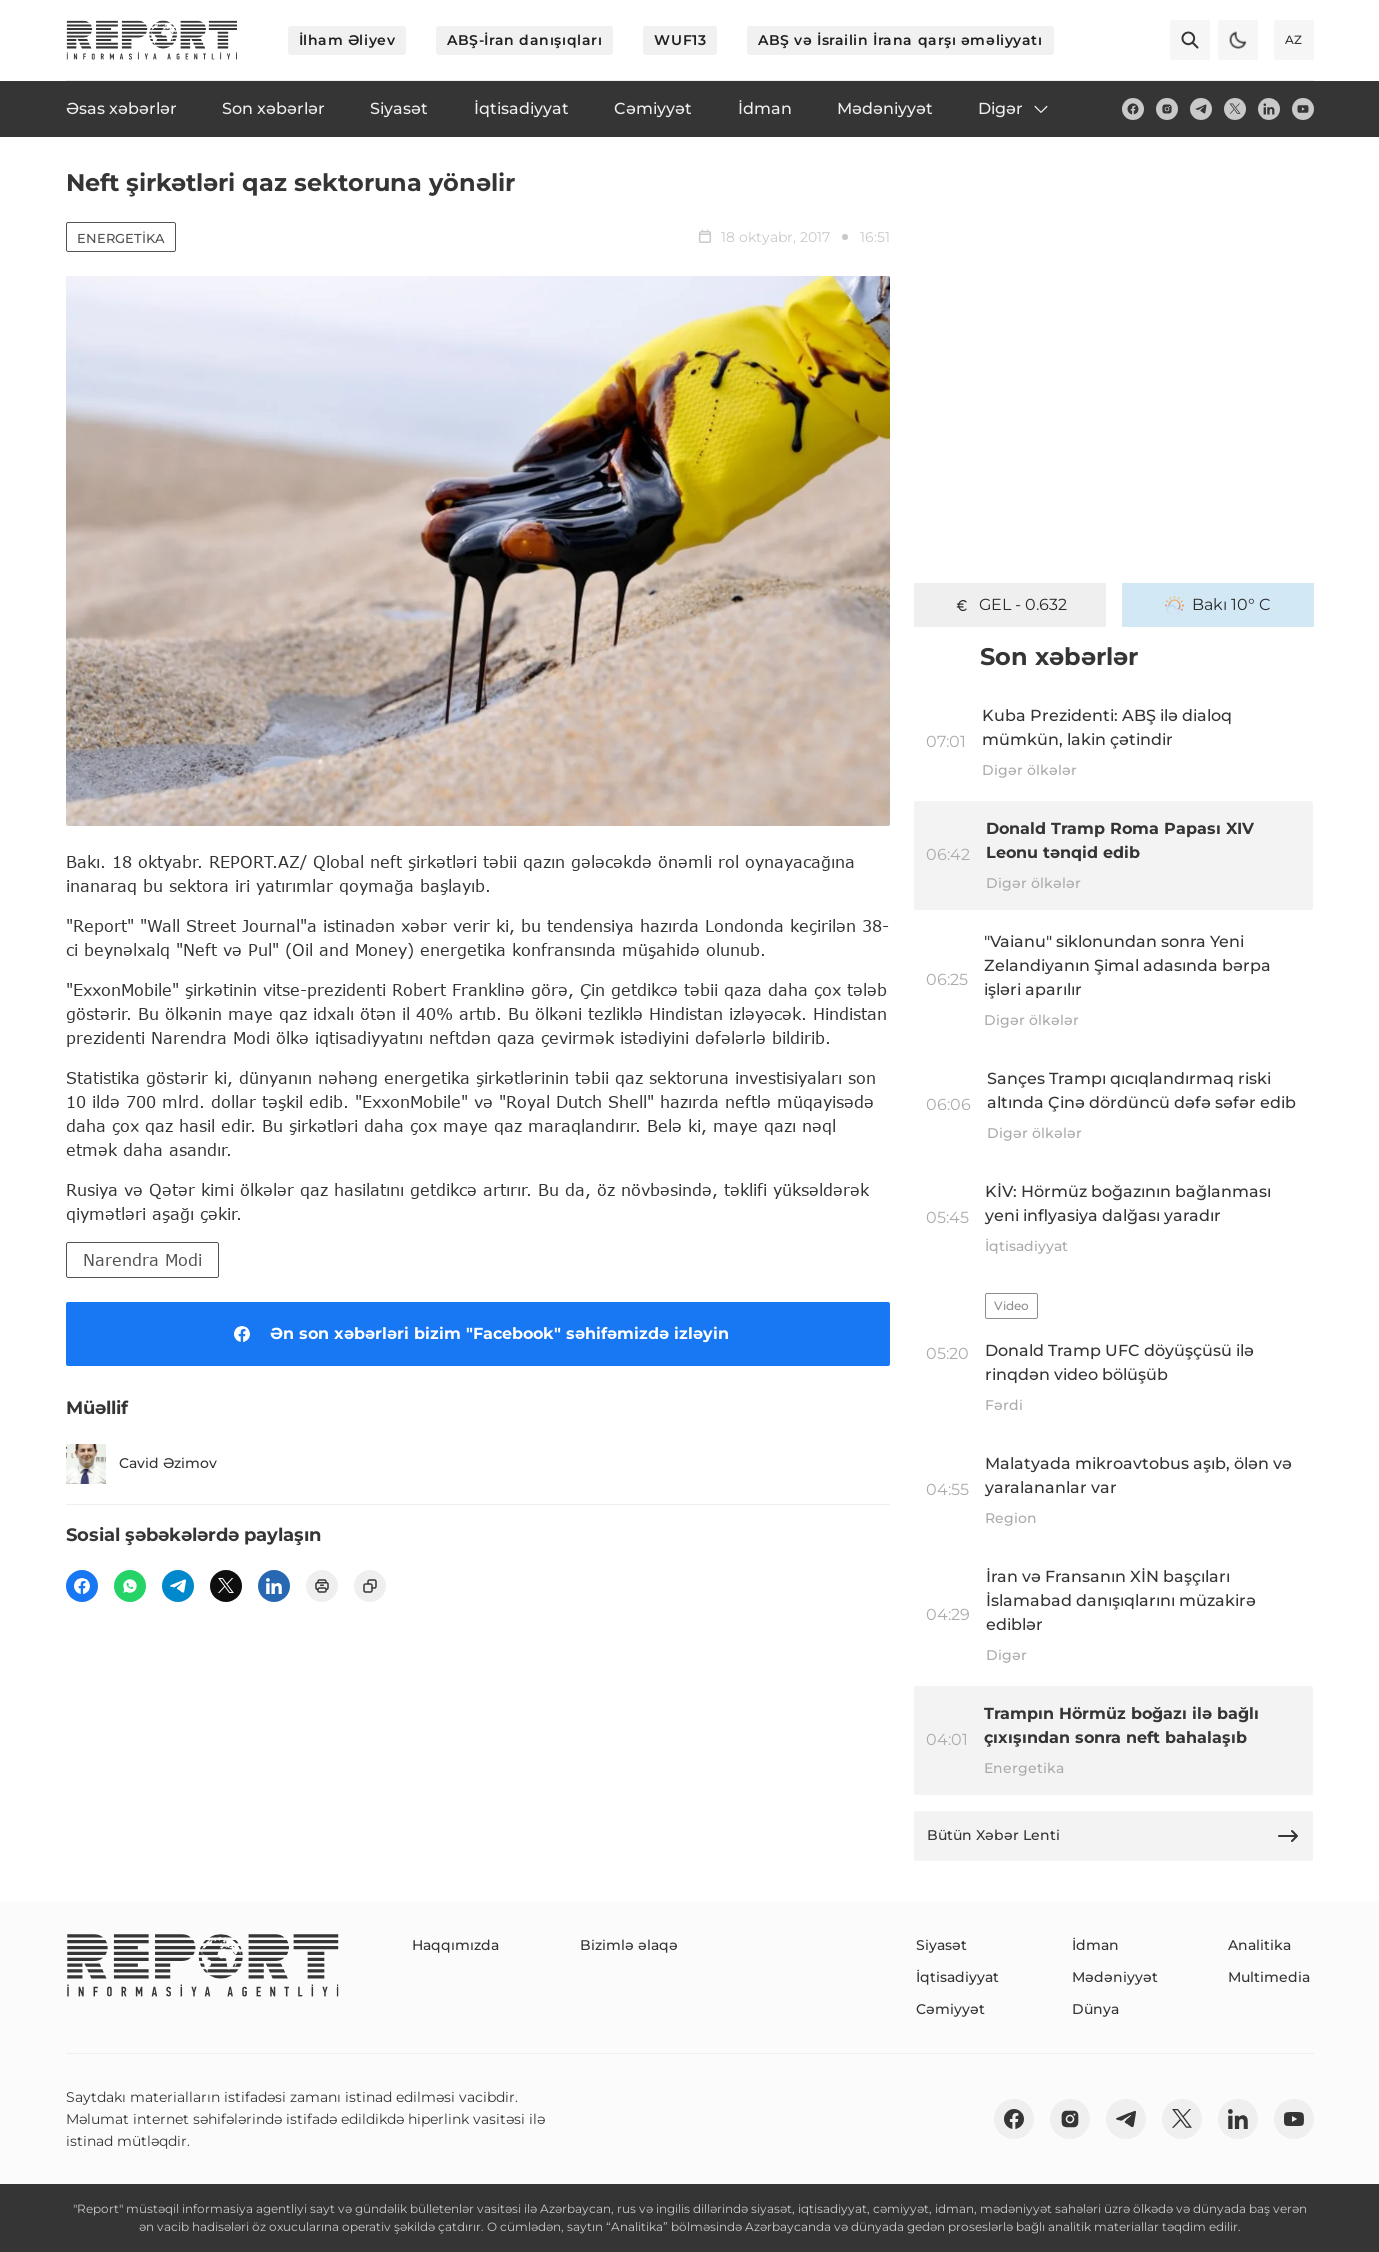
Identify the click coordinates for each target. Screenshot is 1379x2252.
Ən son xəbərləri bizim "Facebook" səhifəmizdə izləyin (477, 1334)
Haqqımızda (455, 1945)
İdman (1095, 1945)
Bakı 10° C (1218, 605)
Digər (1014, 109)
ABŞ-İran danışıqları (524, 40)
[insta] (1167, 109)
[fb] (1133, 109)
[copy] (370, 1586)
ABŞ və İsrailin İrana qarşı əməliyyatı (900, 40)
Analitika (1259, 1945)
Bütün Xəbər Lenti (1114, 1836)
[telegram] (1201, 109)
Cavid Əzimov (141, 1464)
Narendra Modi (142, 1259)
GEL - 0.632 (1009, 605)
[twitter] (1235, 109)
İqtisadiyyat (957, 1977)
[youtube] (1303, 109)
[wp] (130, 1586)
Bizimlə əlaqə (629, 1945)
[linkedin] (1269, 109)
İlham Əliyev (347, 40)
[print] (322, 1586)
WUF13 (680, 40)
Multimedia (1269, 1977)
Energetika (121, 238)
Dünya (1095, 2009)
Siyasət (941, 1945)
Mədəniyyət (1115, 1977)
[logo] (152, 40)
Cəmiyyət (950, 2009)
